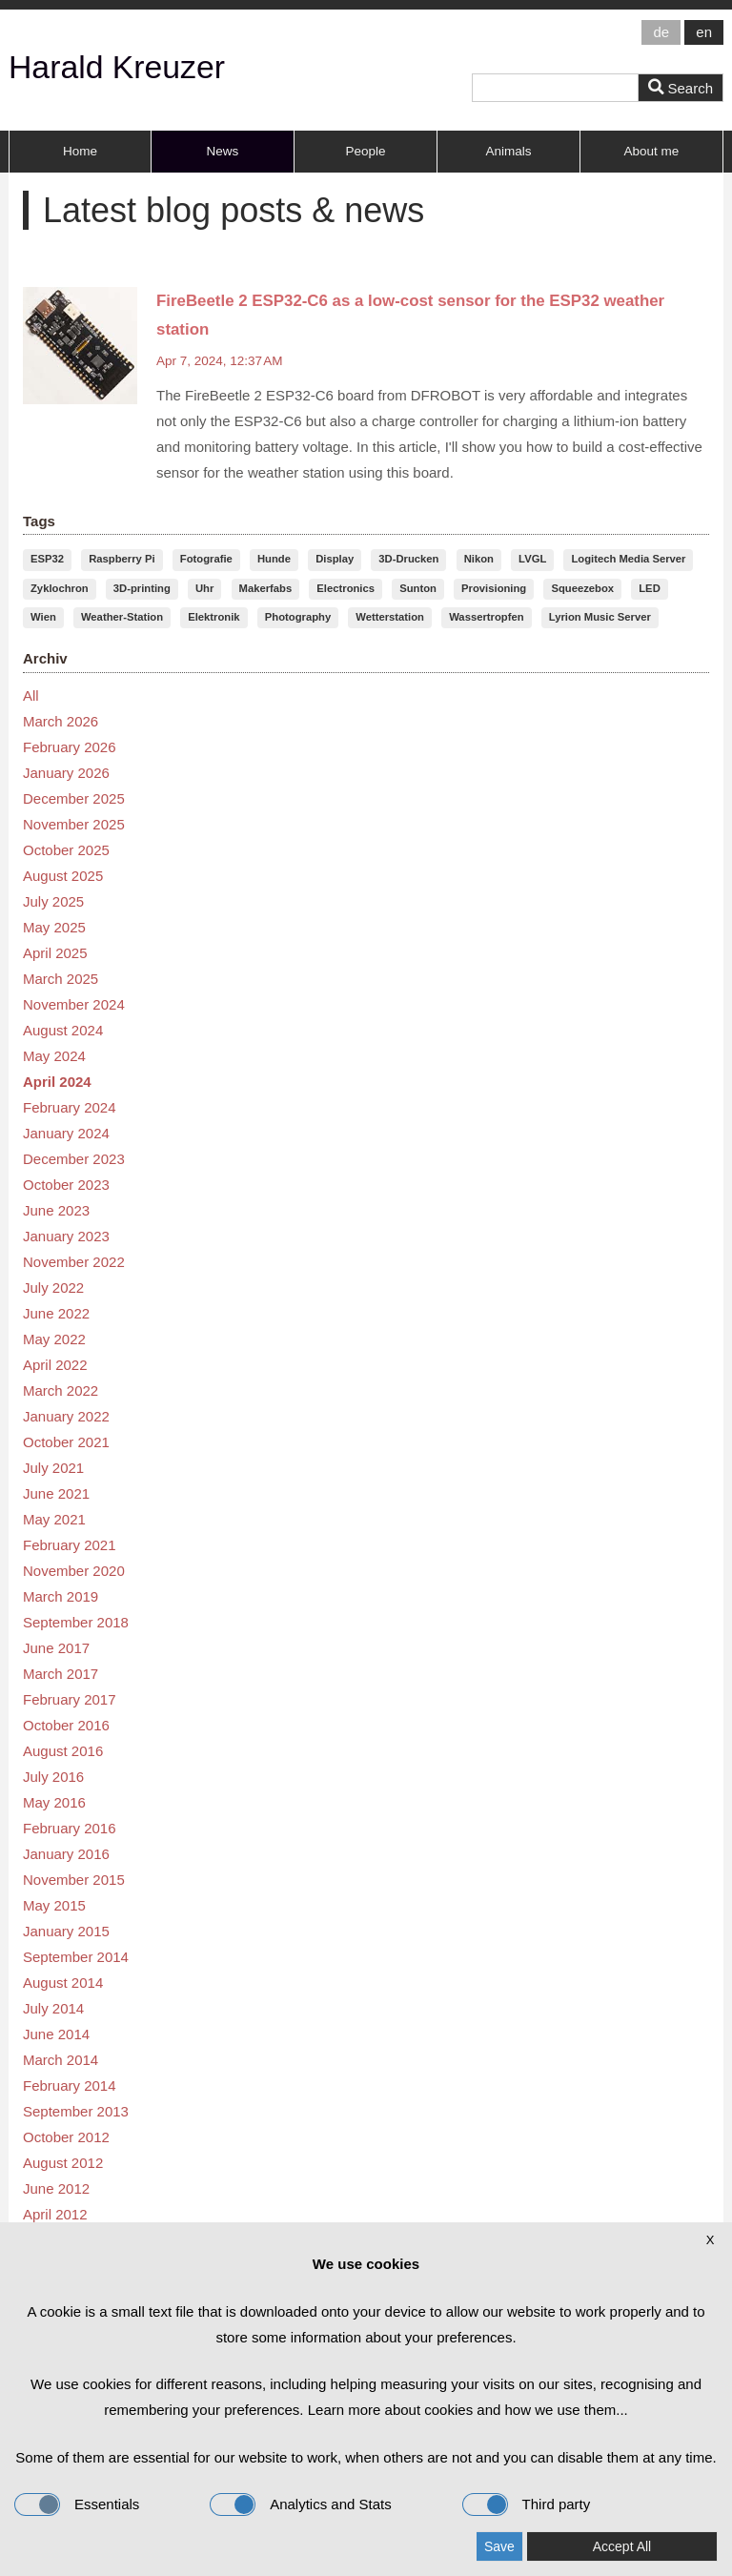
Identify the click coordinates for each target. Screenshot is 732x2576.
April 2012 (55, 2214)
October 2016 (66, 1725)
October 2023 (66, 1184)
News (223, 151)
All (31, 695)
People (365, 151)
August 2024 (63, 1030)
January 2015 (66, 1931)
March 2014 (60, 2060)
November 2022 (74, 1262)
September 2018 (76, 1622)
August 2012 (63, 2163)
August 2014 (63, 1982)
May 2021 (54, 1519)
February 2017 (69, 1699)
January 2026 (66, 773)
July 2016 (53, 1776)
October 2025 (66, 850)
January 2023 (66, 1236)
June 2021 (56, 1493)
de (661, 32)
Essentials (76, 2504)
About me (652, 151)
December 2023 (74, 1159)
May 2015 (54, 1905)
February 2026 (69, 747)
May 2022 (54, 1339)
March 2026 (60, 721)
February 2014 (69, 2085)
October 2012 (66, 2137)
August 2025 (63, 876)
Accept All (622, 2546)
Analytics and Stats (301, 2504)
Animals (508, 151)
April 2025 (55, 953)
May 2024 (54, 1056)
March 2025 (60, 979)
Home (80, 151)
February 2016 (69, 1828)
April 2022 (55, 1365)
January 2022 (66, 1416)
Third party (526, 2504)
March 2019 (60, 1596)
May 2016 (54, 1802)
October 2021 (66, 1442)
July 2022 (53, 1287)
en (704, 32)
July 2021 (53, 1468)
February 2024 (69, 1107)
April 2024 (57, 1081)
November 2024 (74, 1004)
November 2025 (74, 824)
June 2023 (56, 1210)
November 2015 (74, 1879)
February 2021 (69, 1545)
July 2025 (53, 901)
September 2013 (76, 2111)
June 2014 (56, 2034)
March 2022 (60, 1390)
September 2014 (76, 1957)
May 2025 (54, 927)
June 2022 (56, 1313)
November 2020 (74, 1571)
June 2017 (56, 1648)
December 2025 (74, 798)
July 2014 (53, 2008)
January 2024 (66, 1133)
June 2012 (56, 2188)
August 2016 (63, 1751)
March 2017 (60, 1674)
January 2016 (66, 1854)
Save (499, 2546)
